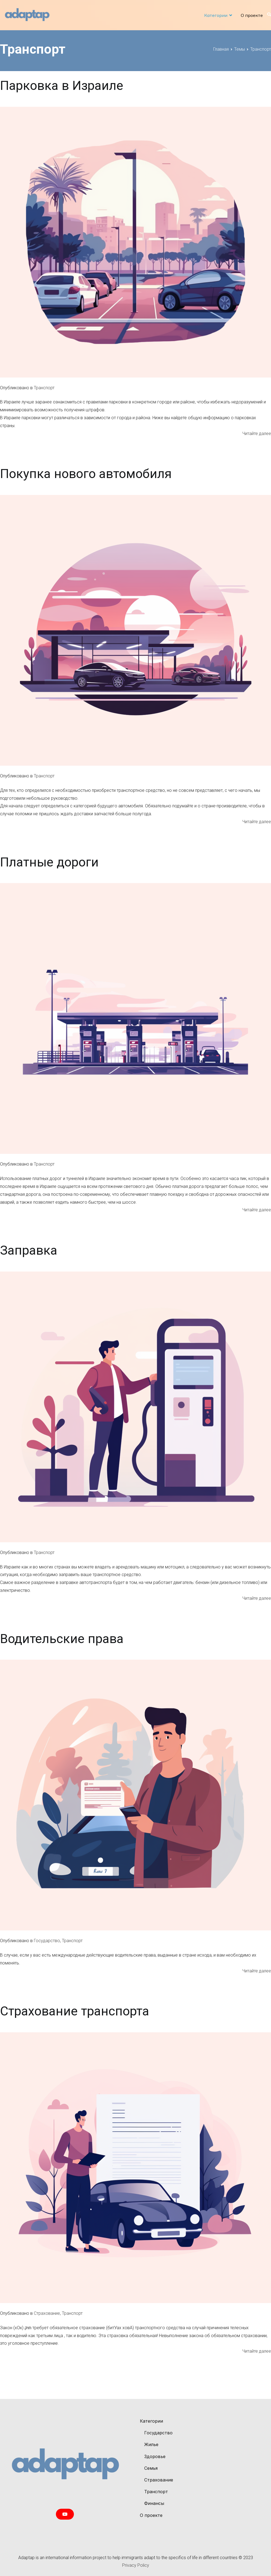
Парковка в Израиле (61, 85)
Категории (215, 15)
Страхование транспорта (74, 2011)
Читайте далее (256, 433)
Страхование (47, 2313)
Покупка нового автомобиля (86, 473)
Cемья (151, 2468)
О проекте (252, 15)
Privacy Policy (135, 2565)
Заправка (28, 1250)
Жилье (151, 2444)
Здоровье (154, 2456)
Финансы (154, 2503)
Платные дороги (49, 862)
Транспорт (44, 387)
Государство (47, 1940)
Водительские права (62, 1638)
